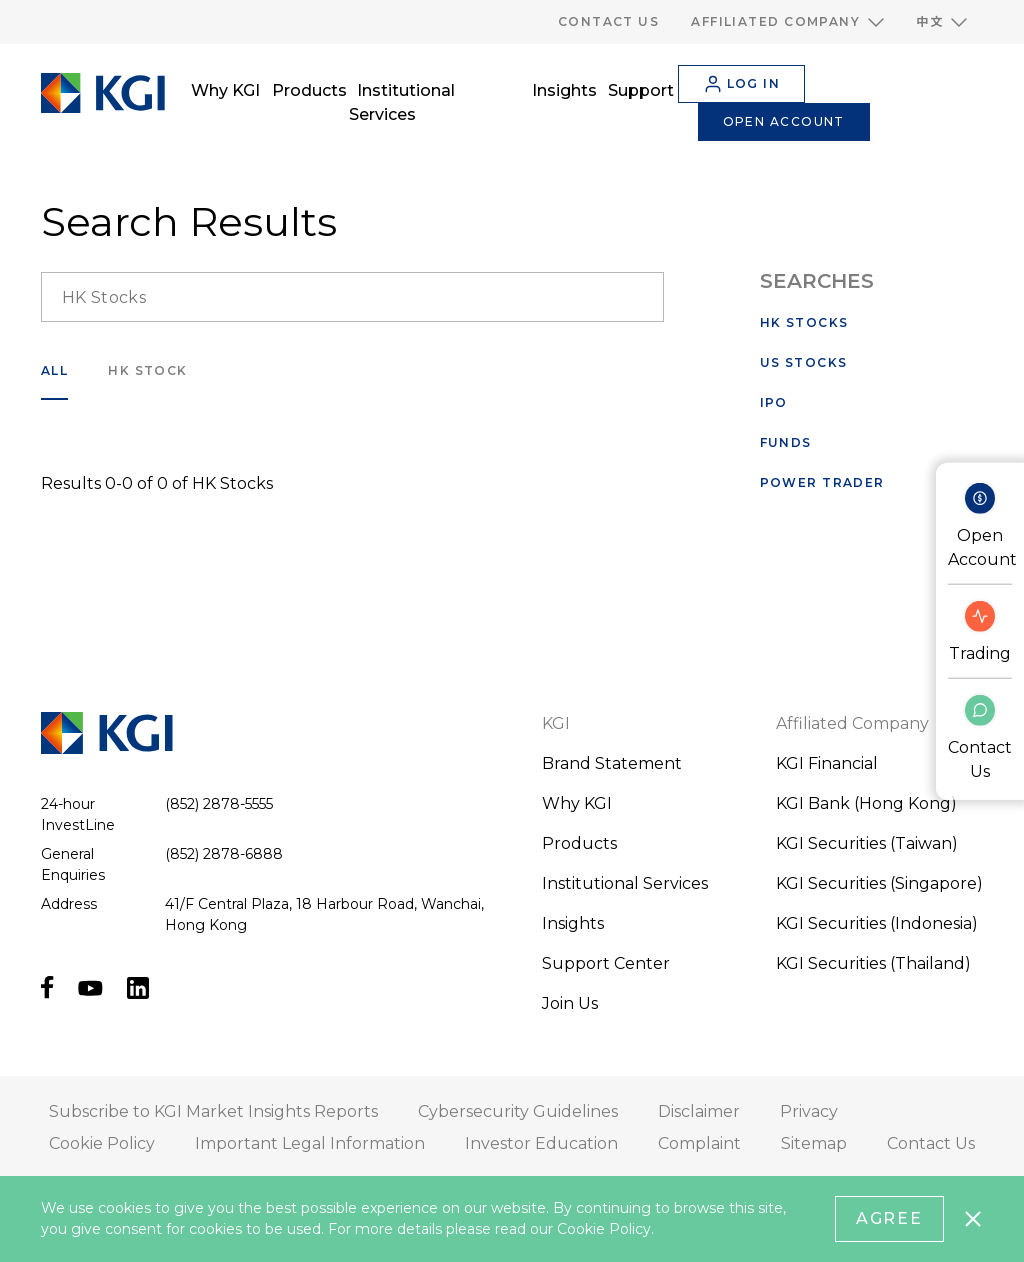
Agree (890, 1218)
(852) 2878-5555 (219, 804)
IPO (774, 402)
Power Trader (822, 482)
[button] (787, 22)
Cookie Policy (604, 1229)
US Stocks (804, 362)
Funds (786, 442)
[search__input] (352, 297)
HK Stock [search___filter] (148, 370)
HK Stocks (804, 322)
